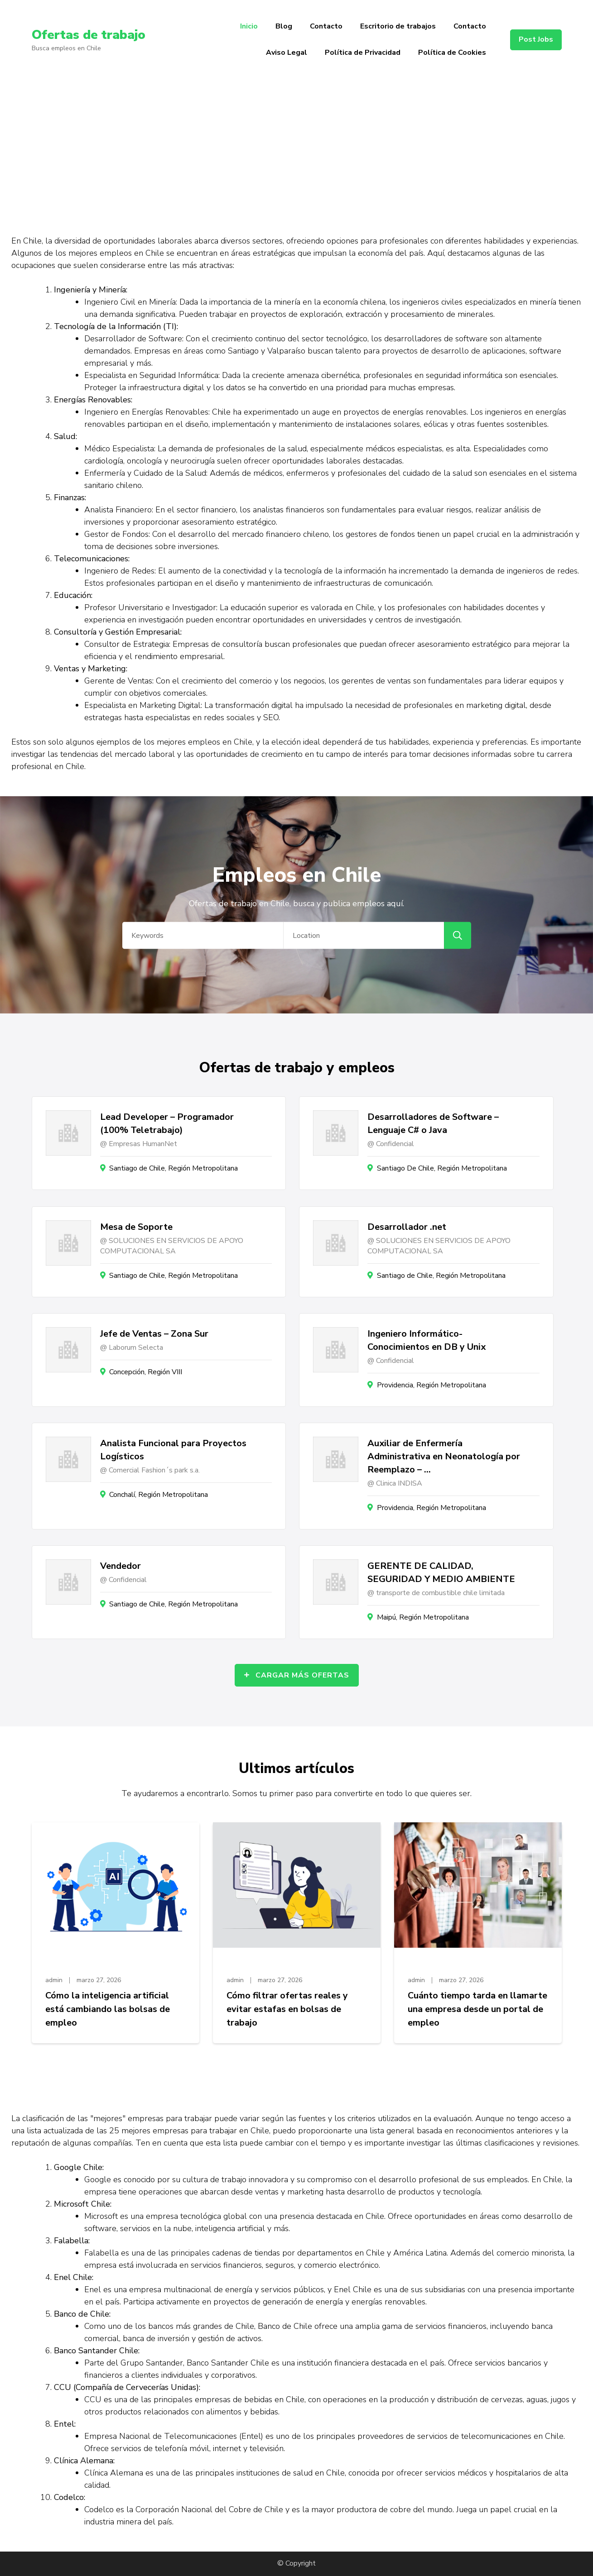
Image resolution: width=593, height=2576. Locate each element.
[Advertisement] (297, 147)
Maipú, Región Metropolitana (423, 1617)
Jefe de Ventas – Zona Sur (154, 1334)
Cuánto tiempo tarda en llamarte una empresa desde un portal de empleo (477, 2009)
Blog (283, 26)
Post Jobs (536, 39)
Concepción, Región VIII (145, 1372)
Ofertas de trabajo (88, 34)
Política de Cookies (452, 52)
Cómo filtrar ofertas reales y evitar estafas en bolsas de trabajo (287, 2009)
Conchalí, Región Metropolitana (158, 1495)
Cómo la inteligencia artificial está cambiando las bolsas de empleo (107, 2009)
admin (54, 1980)
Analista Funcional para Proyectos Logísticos (173, 1449)
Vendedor (120, 1566)
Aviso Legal (286, 52)
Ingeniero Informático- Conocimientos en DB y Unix (426, 1340)
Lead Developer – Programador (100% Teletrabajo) (167, 1123)
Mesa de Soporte (136, 1227)
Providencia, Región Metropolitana (431, 1385)
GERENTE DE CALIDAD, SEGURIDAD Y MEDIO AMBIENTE (441, 1572)
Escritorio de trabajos (398, 26)
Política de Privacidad (362, 52)
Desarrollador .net (406, 1227)
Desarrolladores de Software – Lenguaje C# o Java (433, 1123)
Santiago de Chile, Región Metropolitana (173, 1168)
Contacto (326, 26)
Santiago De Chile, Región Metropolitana (442, 1168)
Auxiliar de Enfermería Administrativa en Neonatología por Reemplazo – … (443, 1456)
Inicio (249, 26)
